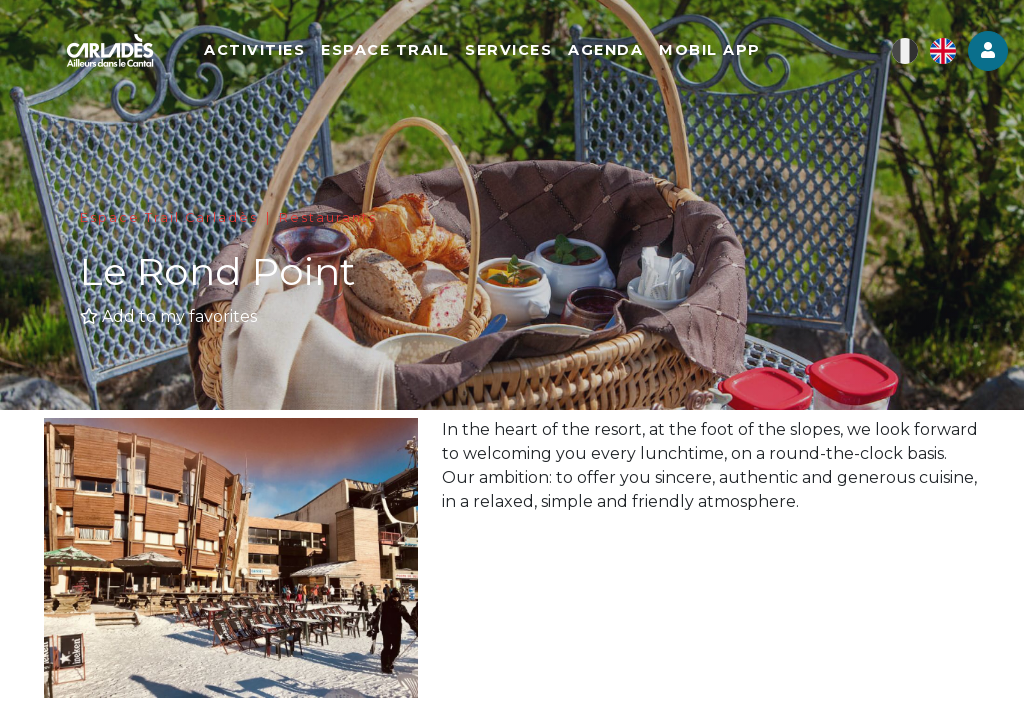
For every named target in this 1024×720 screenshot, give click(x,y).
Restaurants (328, 217)
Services (508, 50)
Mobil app (710, 50)
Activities (254, 50)
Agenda (605, 50)
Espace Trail (385, 50)
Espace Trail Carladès (169, 217)
